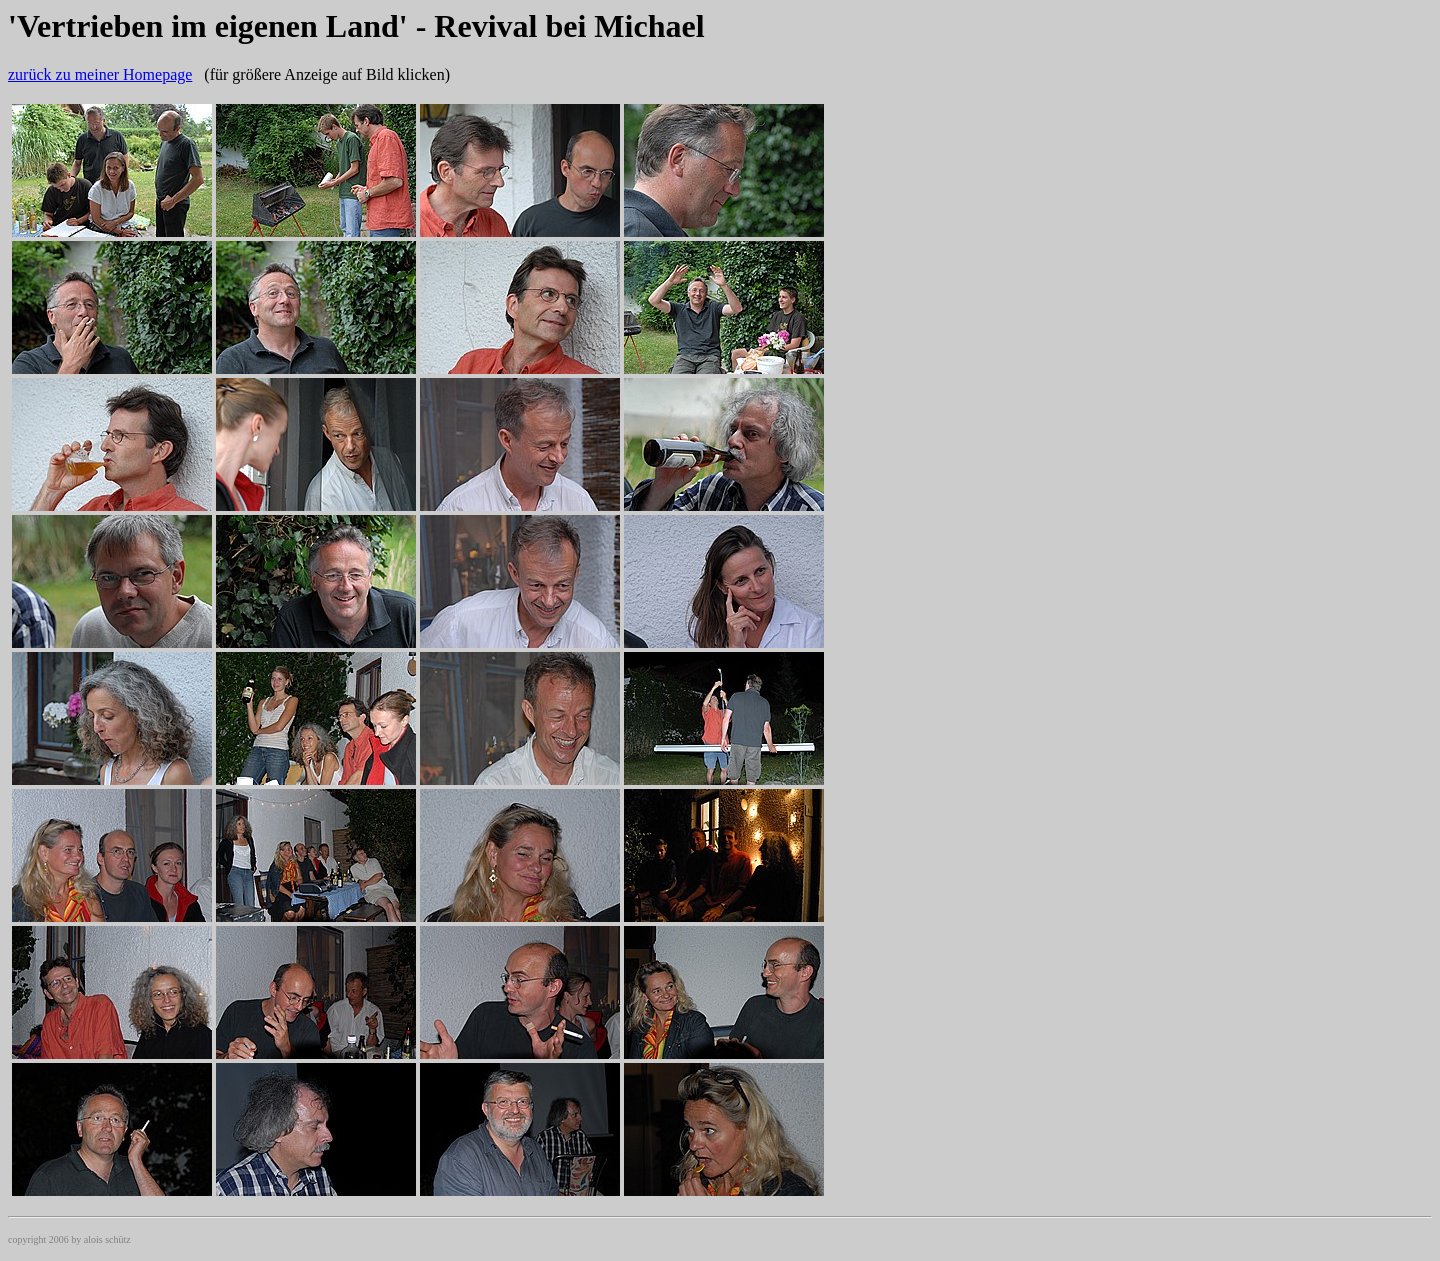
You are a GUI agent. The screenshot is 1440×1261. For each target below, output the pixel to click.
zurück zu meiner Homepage (100, 74)
